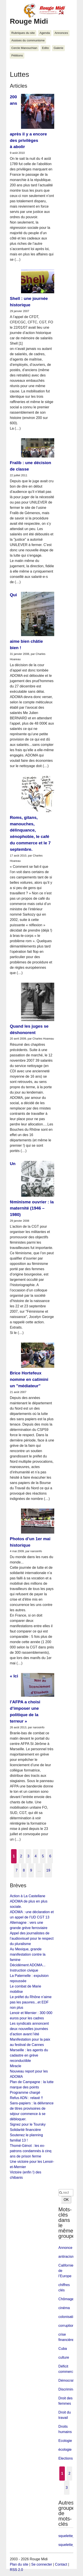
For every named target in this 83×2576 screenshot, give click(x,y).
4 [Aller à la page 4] (36, 1856)
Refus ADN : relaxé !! (26, 2098)
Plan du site (19, 2564)
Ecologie (65, 2441)
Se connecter (41, 2564)
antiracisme (67, 2256)
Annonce (65, 2248)
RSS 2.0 (16, 2570)
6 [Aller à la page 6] (50, 1856)
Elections (65, 2458)
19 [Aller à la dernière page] (48, 1870)
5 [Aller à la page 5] (43, 1856)
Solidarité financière (25, 2130)
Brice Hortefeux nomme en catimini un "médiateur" (29, 1379)
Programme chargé (25, 2092)
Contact (61, 2564)
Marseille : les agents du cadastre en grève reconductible (29, 2055)
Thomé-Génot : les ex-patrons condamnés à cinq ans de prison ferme (30, 2151)
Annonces (61, 33)
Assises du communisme (27, 40)
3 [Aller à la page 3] (28, 1856)
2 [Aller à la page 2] (21, 1856)
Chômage (66, 2299)
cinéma (64, 2308)
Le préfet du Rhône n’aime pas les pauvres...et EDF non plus (31, 2002)
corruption (66, 2325)
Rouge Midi (29, 21)
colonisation (67, 2317)
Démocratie (67, 2380)
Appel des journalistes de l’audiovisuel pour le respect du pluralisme (31, 1938)
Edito (45, 48)
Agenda (44, 33)
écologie (65, 2449)
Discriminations (70, 2389)
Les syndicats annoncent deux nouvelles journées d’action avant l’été (29, 2029)
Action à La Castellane (27, 1896)
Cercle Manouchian (24, 48)
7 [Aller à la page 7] (16, 1870)
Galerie (58, 48)
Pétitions (17, 55)
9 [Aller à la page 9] (31, 1870)
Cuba (62, 2348)
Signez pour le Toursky (28, 2124)
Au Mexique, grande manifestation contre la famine (27, 1954)
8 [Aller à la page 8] (24, 1870)
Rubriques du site (23, 33)
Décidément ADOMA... (27, 1965)
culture (63, 2357)
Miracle (15, 2066)
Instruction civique (24, 1970)
